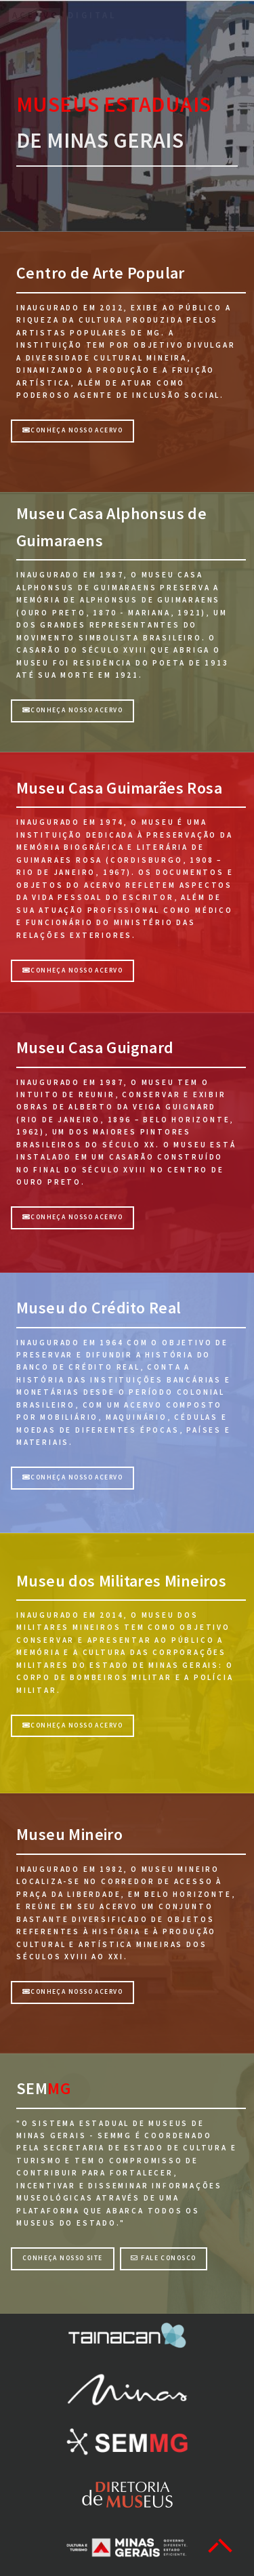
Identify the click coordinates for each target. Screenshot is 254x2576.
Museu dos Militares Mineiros (121, 1580)
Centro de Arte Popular (100, 272)
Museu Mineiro (69, 1834)
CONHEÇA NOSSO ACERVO (72, 710)
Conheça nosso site (62, 2258)
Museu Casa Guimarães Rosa (119, 787)
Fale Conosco (163, 2258)
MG (58, 2088)
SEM (31, 2088)
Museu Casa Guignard (95, 1047)
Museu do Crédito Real (98, 1307)
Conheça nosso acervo (72, 430)
